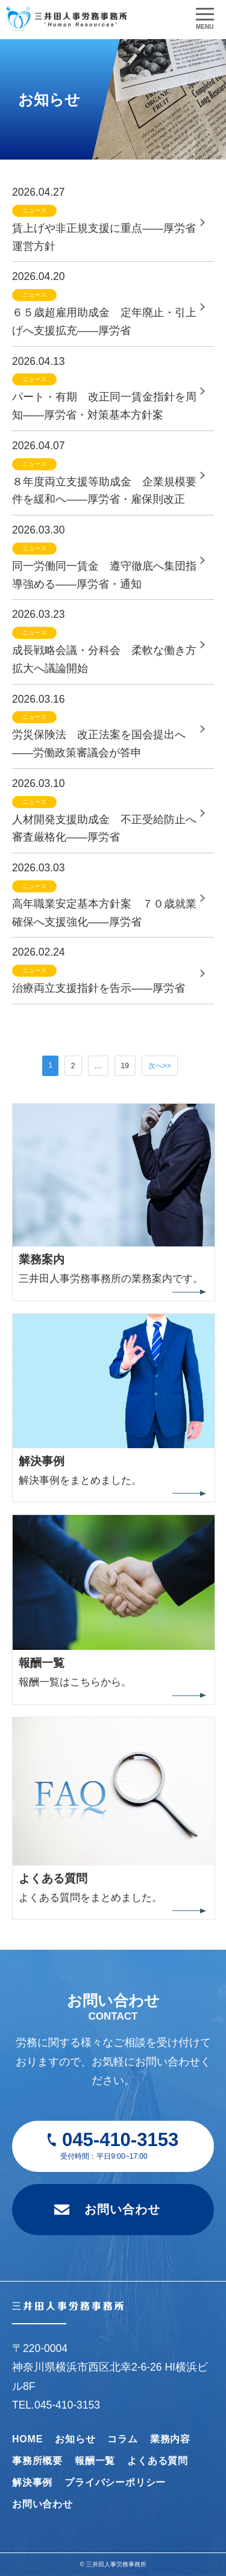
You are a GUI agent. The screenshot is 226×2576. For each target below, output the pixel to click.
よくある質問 (157, 2461)
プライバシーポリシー (115, 2482)
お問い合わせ (122, 2209)
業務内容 (170, 2439)
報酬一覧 (95, 2461)
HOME (27, 2439)
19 (125, 1066)
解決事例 (32, 2482)
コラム (122, 2439)
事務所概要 (37, 2461)
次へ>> (159, 1066)
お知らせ (75, 2439)
